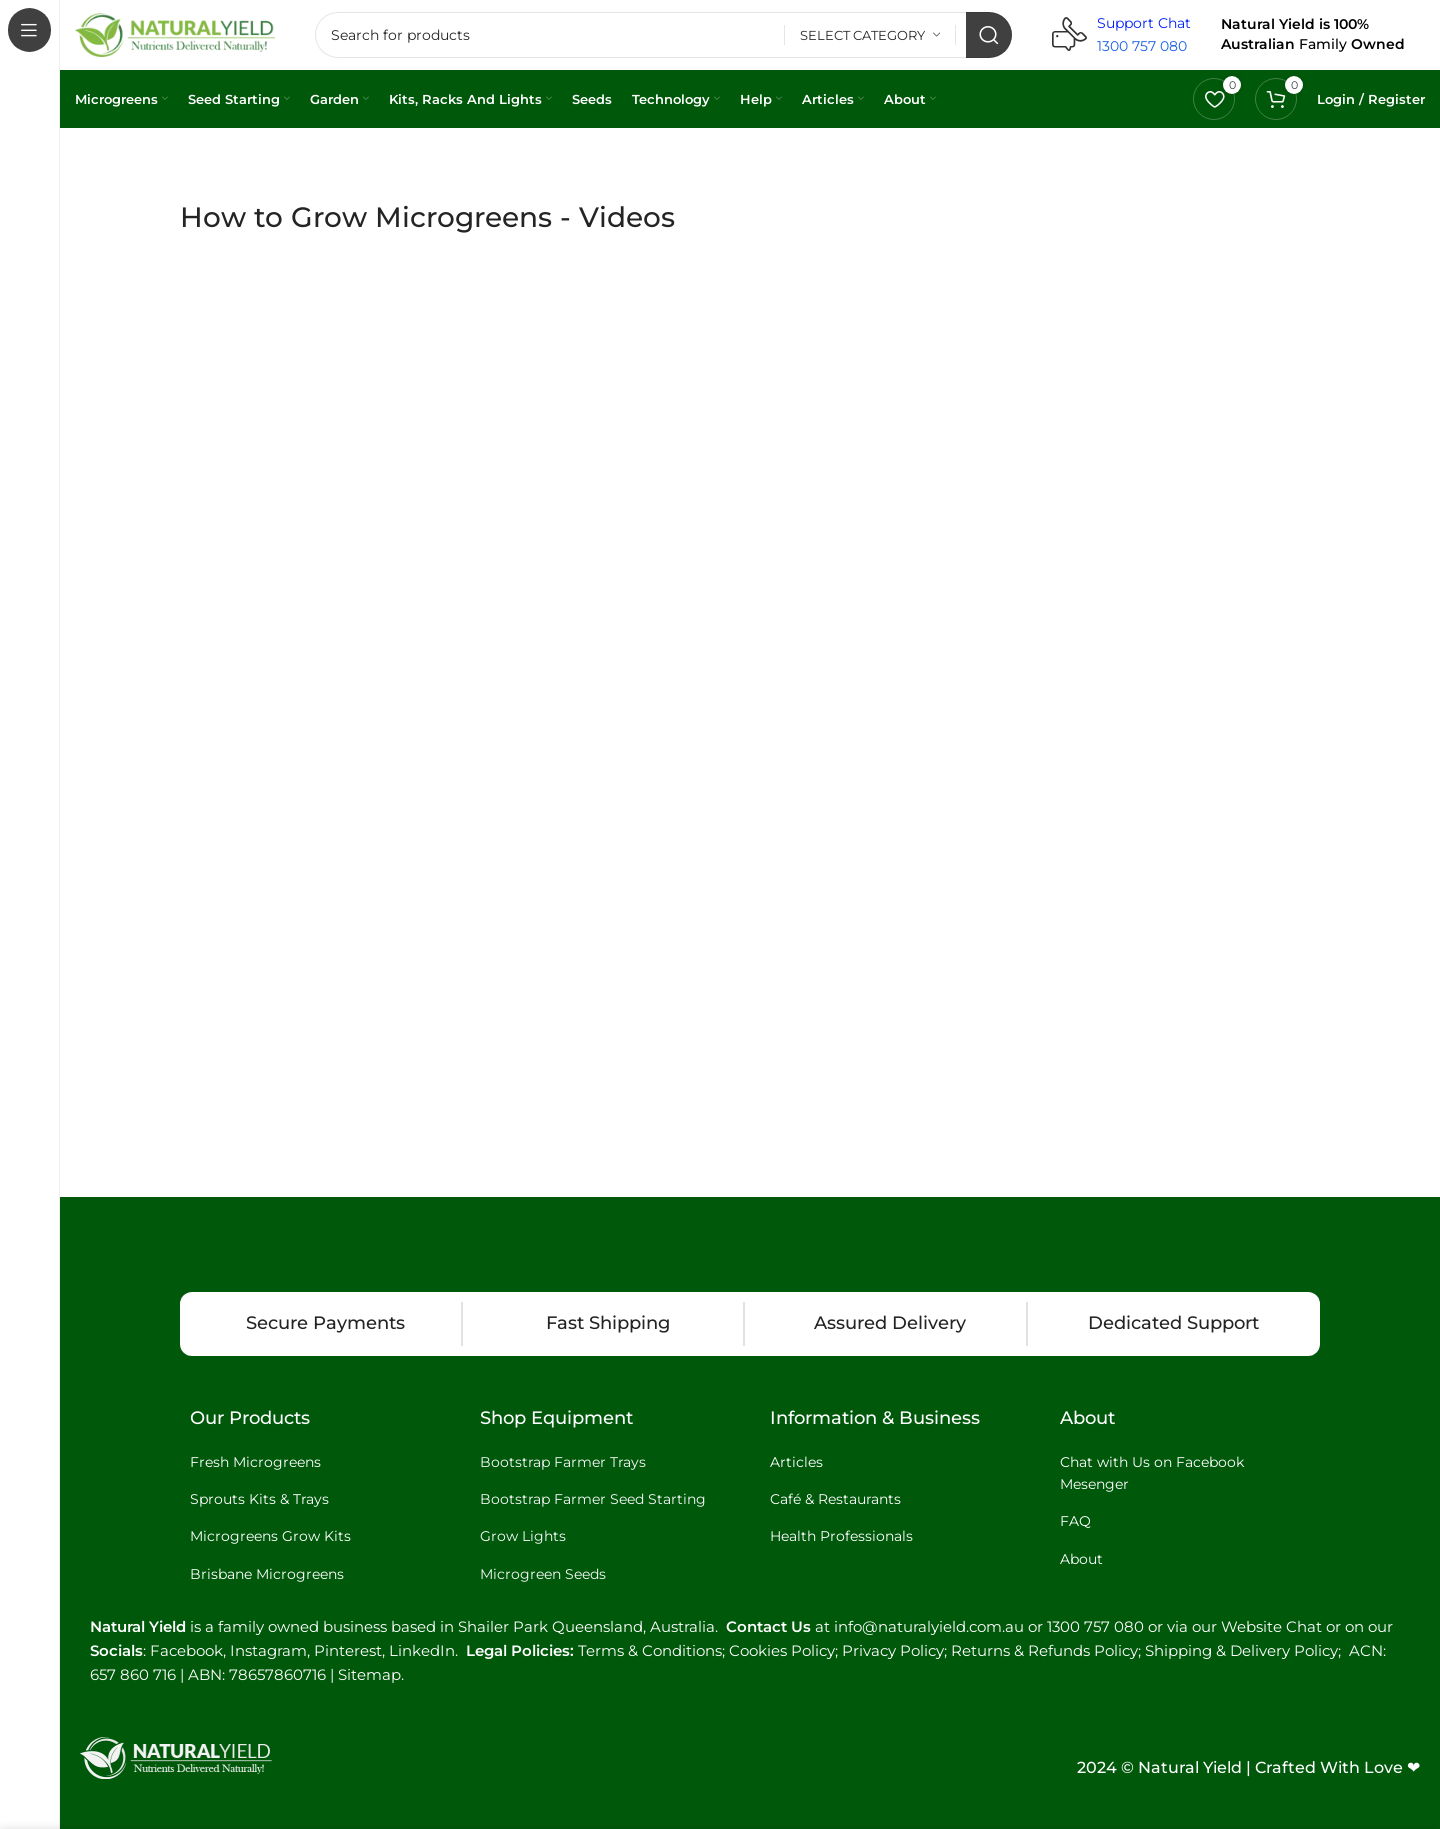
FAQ (1075, 1521)
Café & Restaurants (835, 1499)
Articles (796, 1462)
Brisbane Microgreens (267, 1574)
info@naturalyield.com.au (929, 1626)
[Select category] (870, 35)
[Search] (663, 35)
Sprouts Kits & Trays (259, 1499)
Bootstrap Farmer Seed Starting (593, 1499)
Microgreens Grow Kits (270, 1536)
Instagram (268, 1650)
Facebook (186, 1650)
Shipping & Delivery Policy (1241, 1650)
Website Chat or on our (1307, 1626)
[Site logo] (175, 33)
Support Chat (1144, 23)
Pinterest (348, 1650)
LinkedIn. (427, 1650)
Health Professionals (841, 1536)
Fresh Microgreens (255, 1462)
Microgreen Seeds (543, 1574)
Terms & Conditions (650, 1650)
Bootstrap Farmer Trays (563, 1462)
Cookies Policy (782, 1650)
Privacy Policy (893, 1650)
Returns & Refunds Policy (1044, 1650)
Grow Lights (523, 1536)
